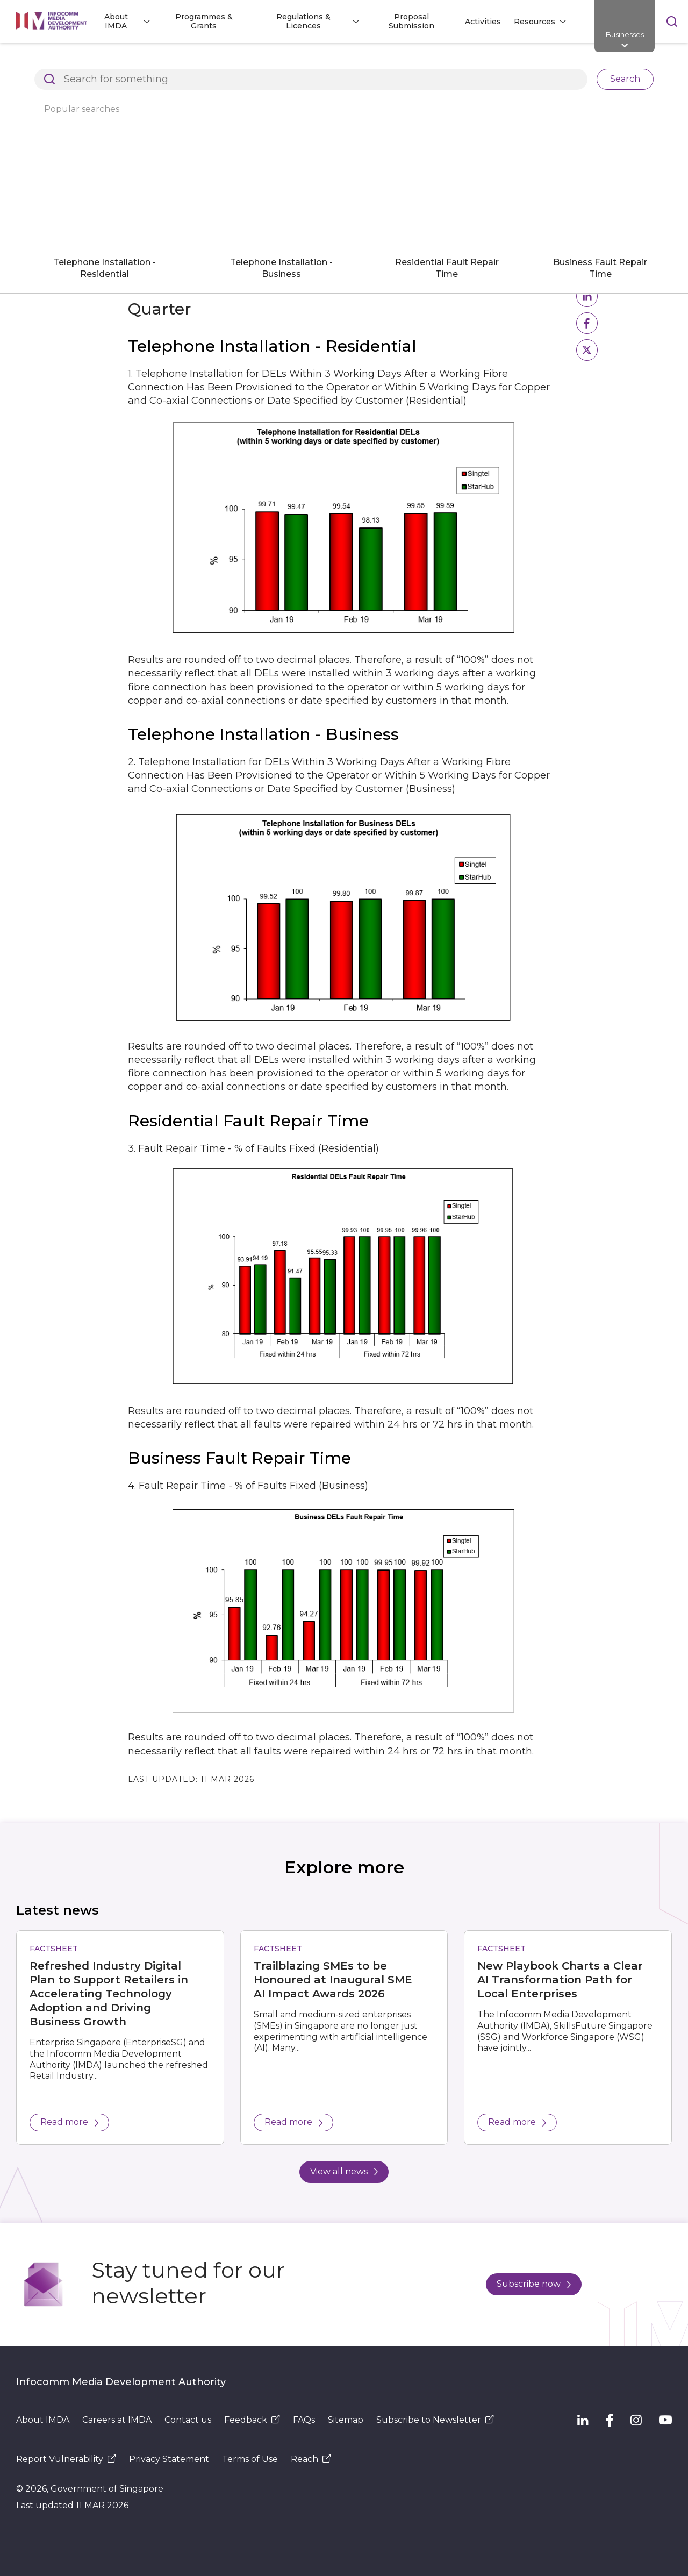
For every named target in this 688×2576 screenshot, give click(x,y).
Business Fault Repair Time (600, 268)
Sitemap (345, 2420)
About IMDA (42, 2420)
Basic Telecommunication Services (84, 79)
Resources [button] (534, 21)
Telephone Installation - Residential (104, 268)
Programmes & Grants (204, 21)
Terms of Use (250, 2459)
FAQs (304, 2420)
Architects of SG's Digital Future (78, 61)
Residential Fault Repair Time (447, 268)
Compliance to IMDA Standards (585, 61)
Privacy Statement (169, 2459)
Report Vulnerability (66, 2459)
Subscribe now (534, 2284)
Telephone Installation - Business (281, 268)
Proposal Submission (411, 21)
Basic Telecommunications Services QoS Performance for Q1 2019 (302, 79)
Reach (311, 2459)
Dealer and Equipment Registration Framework (409, 61)
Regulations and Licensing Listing (228, 61)
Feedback (252, 2420)
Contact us (187, 2420)
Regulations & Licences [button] (303, 21)
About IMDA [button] (116, 21)
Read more (69, 2122)
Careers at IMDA (117, 2420)
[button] (587, 296)
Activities (483, 21)
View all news (344, 2171)
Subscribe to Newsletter (435, 2420)
